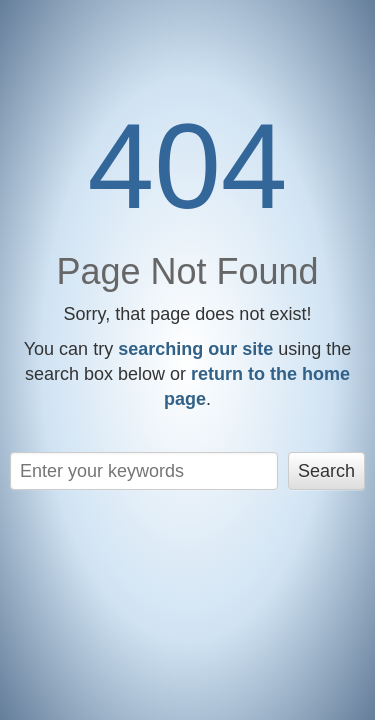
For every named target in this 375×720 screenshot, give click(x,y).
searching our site (195, 349)
